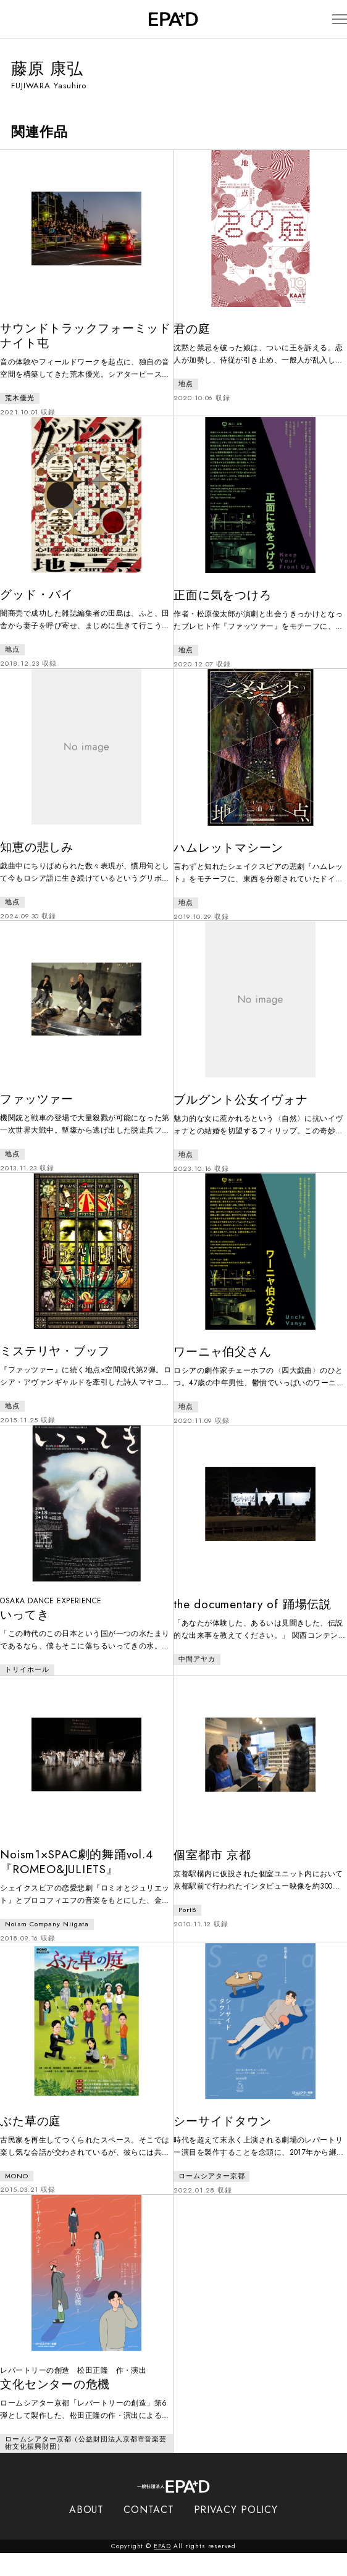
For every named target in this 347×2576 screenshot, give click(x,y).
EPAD (162, 2569)
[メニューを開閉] (328, 19)
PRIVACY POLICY (236, 2532)
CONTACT (148, 2532)
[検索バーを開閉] (17, 19)
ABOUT (86, 2532)
